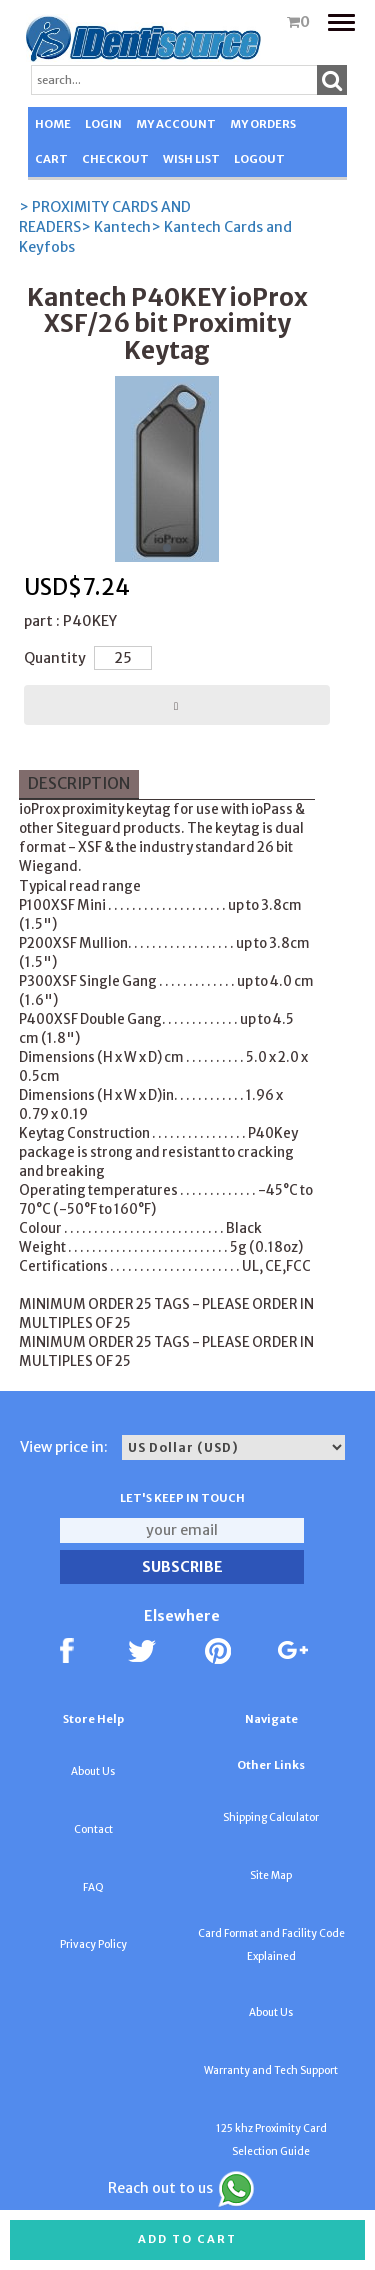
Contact (93, 1829)
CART (51, 159)
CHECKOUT (115, 159)
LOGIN (103, 124)
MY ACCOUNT (176, 124)
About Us (93, 1771)
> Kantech (116, 227)
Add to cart (187, 2239)
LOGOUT (259, 159)
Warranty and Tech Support (271, 2070)
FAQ (93, 1887)
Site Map (271, 1875)
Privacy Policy (93, 1944)
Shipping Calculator (271, 1817)
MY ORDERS (263, 124)
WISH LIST (191, 159)
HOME (53, 124)
